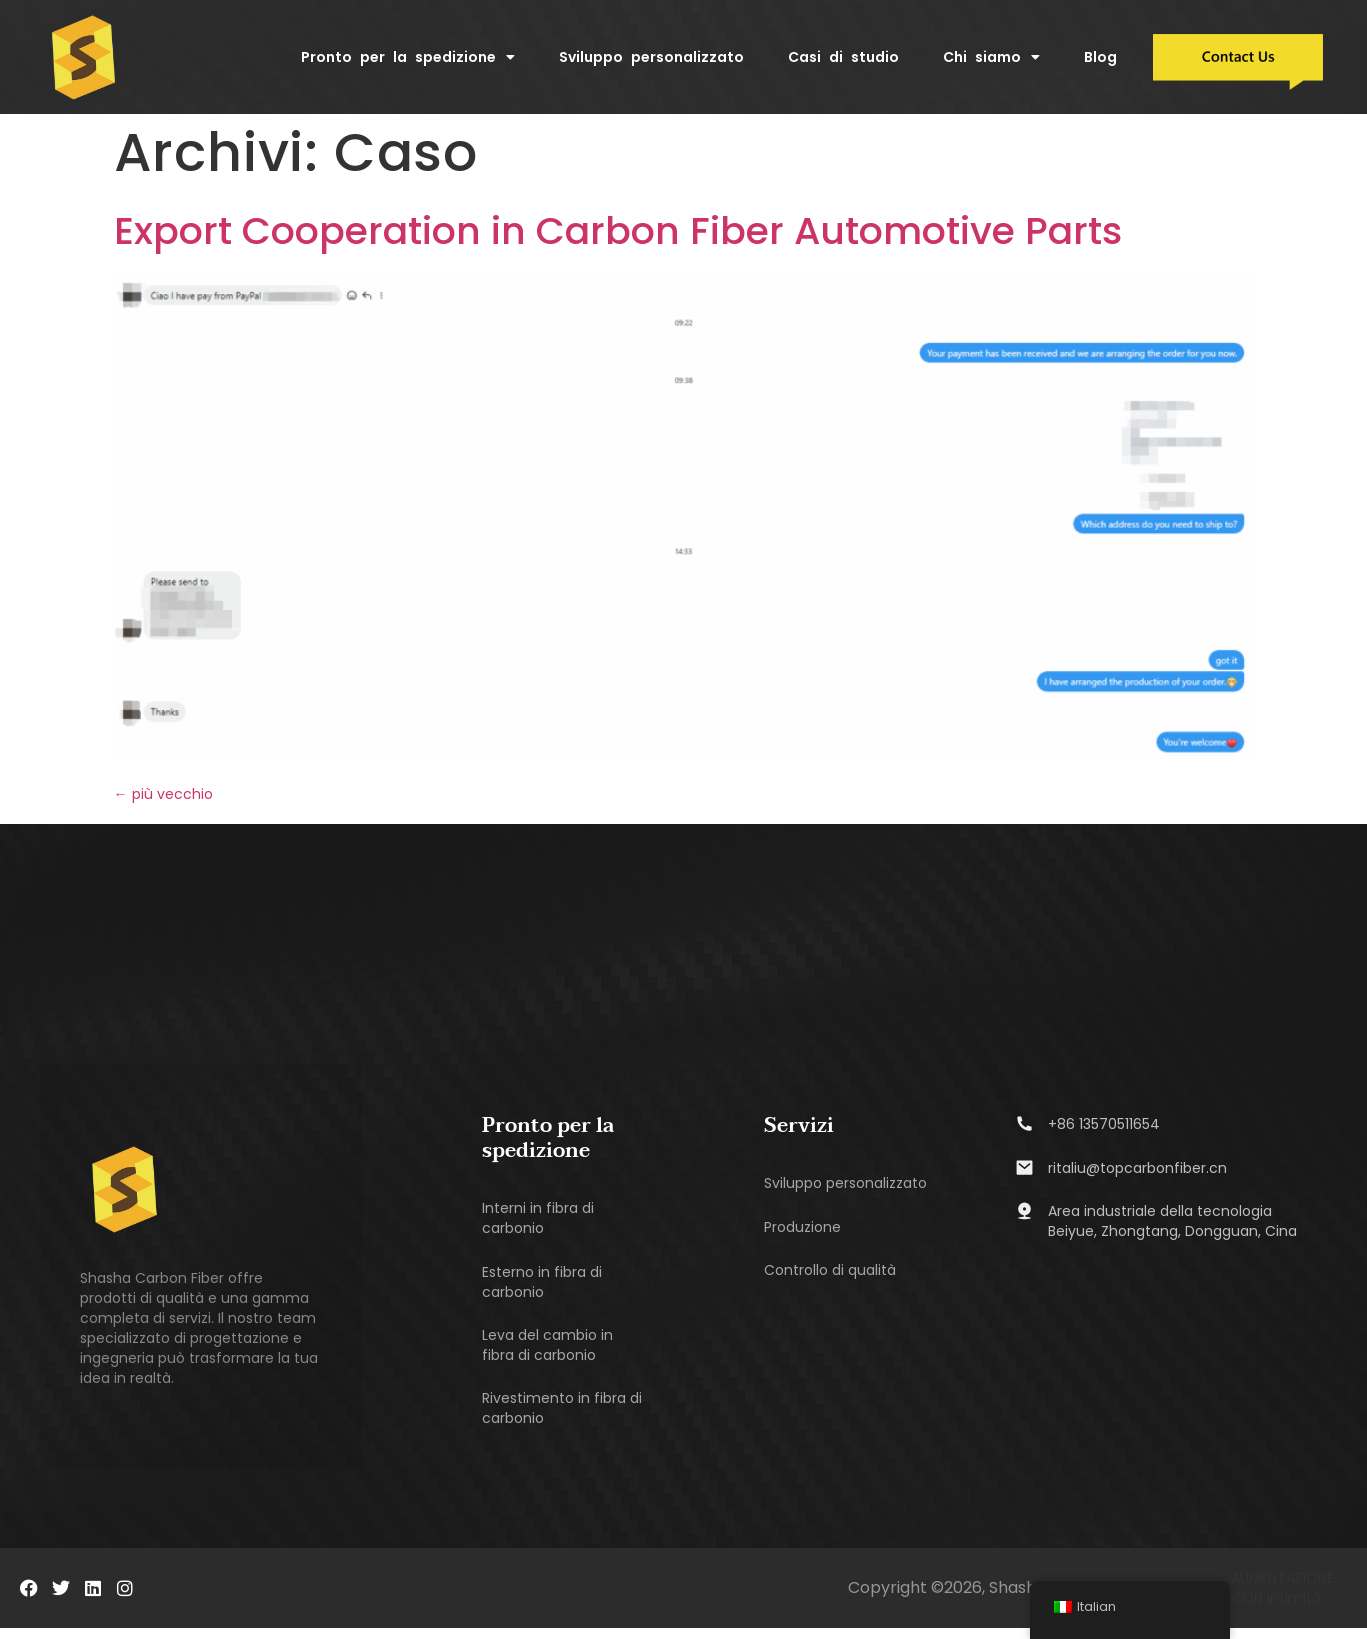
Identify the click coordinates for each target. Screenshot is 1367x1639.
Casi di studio (843, 57)
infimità (1294, 1609)
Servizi (799, 1132)
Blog (1100, 57)
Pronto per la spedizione (408, 57)
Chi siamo (991, 57)
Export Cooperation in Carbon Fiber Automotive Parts (618, 236)
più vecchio (163, 800)
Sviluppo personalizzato (651, 57)
